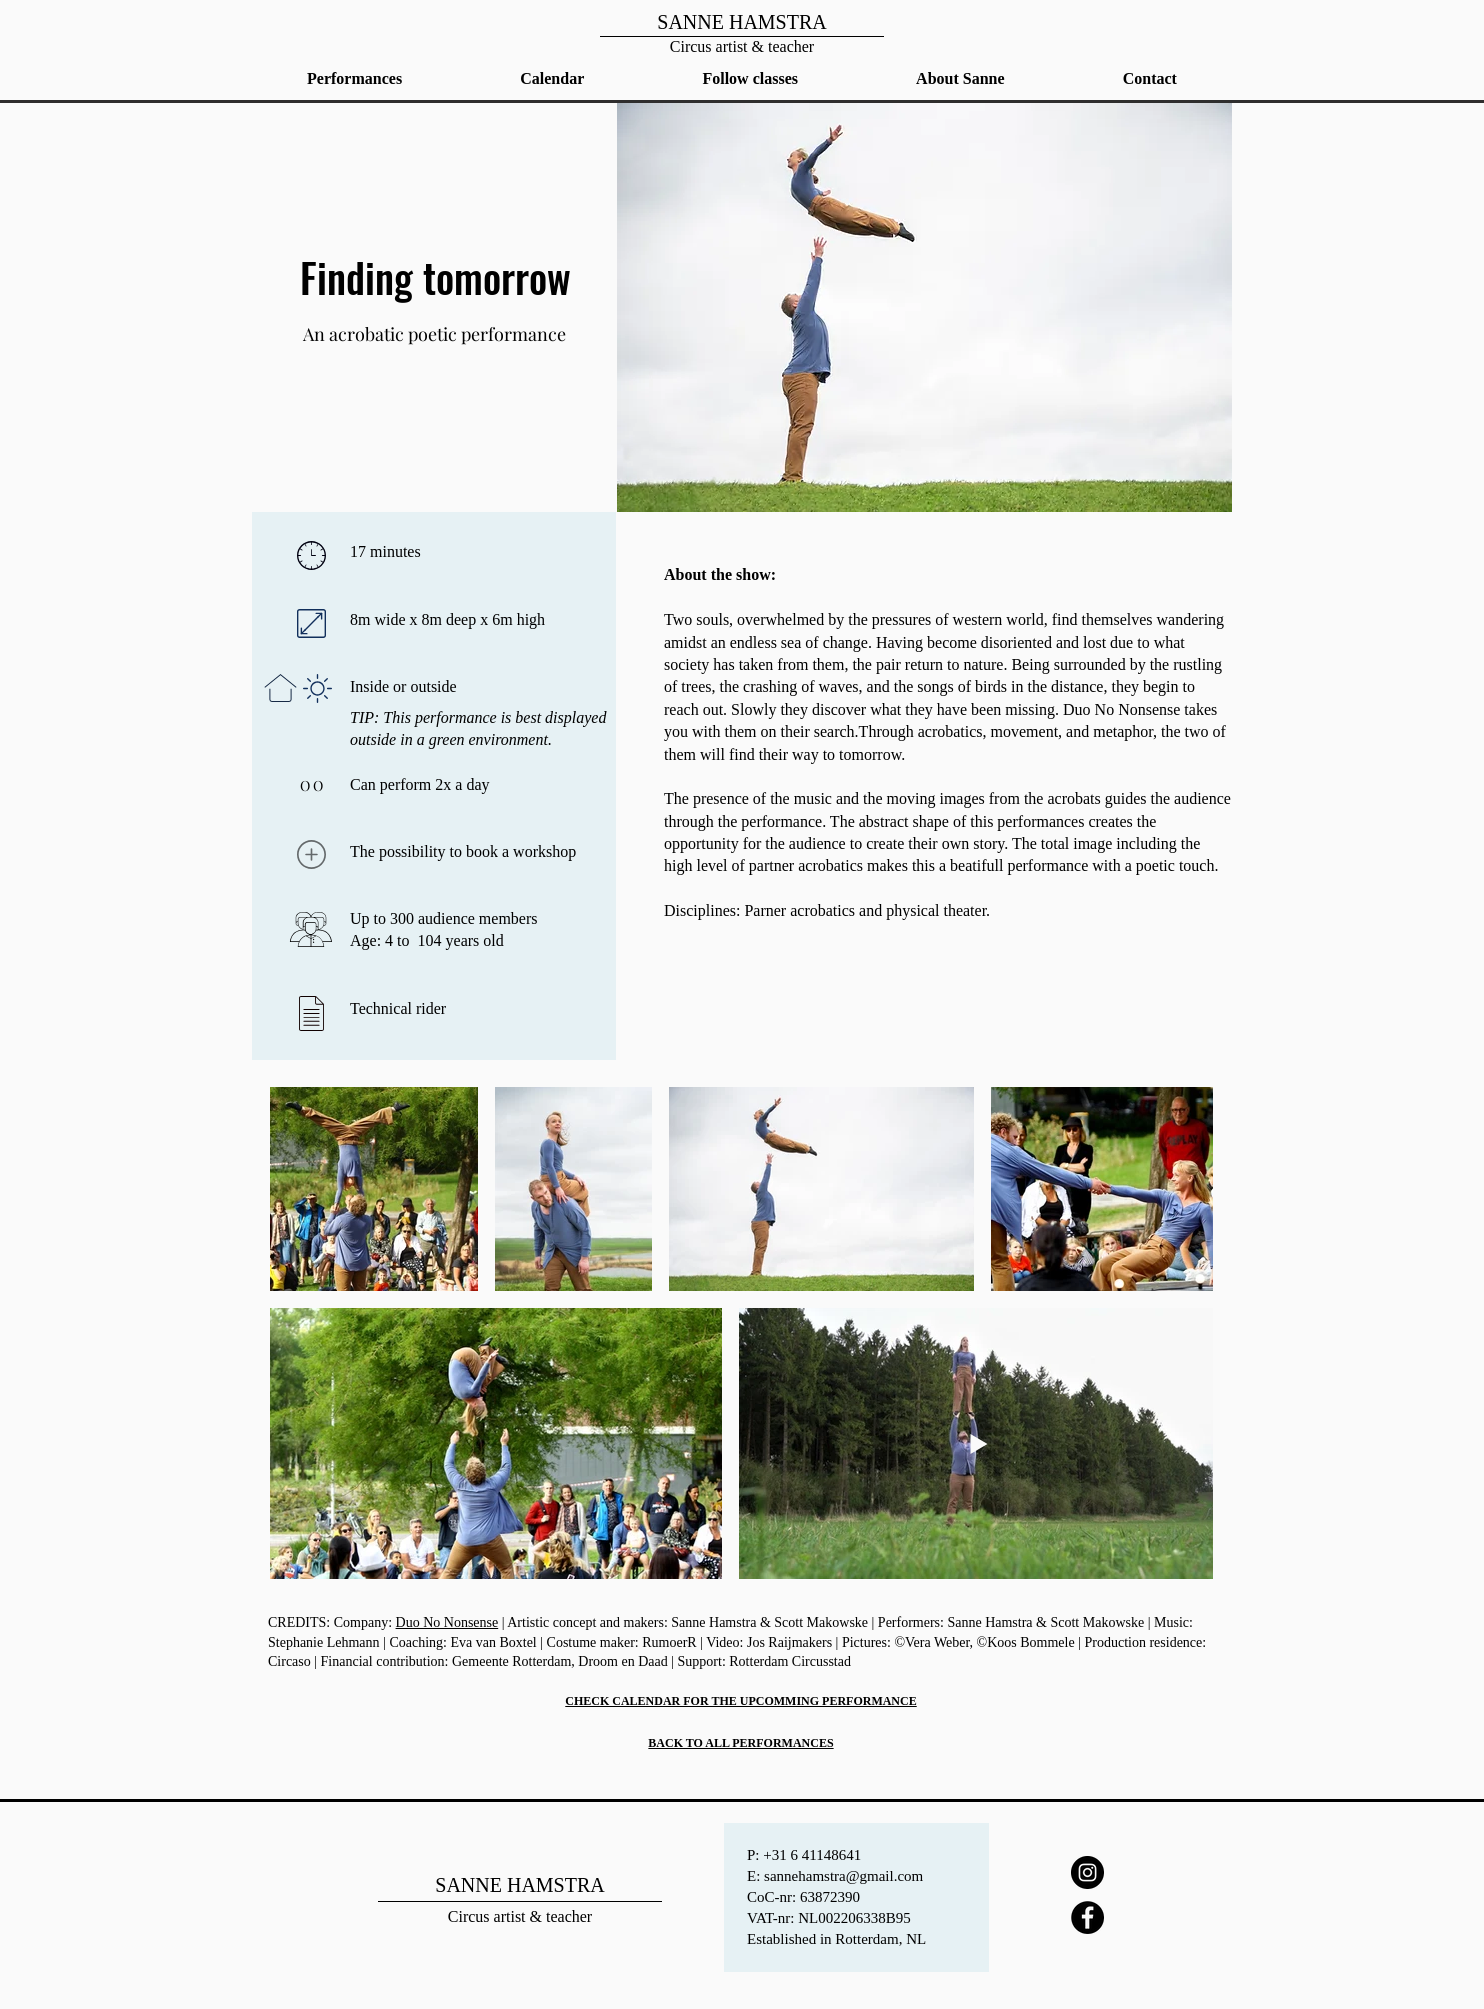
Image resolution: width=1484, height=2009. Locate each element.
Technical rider (398, 1008)
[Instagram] (1087, 1872)
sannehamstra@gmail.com (843, 1876)
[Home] (741, 31)
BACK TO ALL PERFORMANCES (740, 1743)
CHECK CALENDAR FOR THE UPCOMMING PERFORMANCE (740, 1701)
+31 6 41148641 (812, 1855)
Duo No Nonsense (447, 1622)
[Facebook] (1087, 1917)
